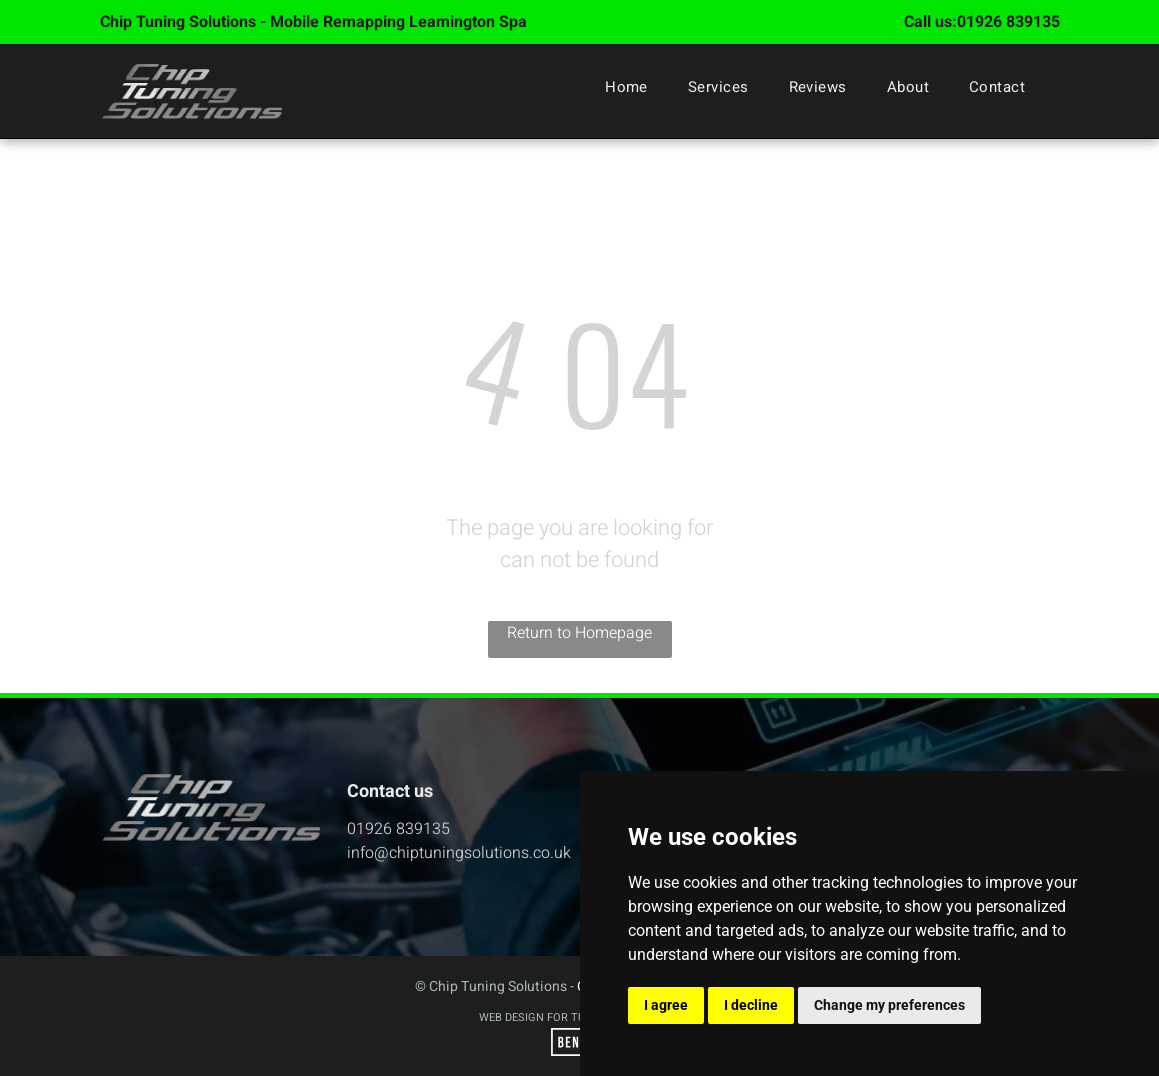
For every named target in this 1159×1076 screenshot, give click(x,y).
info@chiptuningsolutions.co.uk (459, 853)
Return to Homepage (579, 633)
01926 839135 (1008, 22)
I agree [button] (666, 1005)
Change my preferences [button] (889, 1005)
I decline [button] (751, 1005)
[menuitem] (626, 87)
